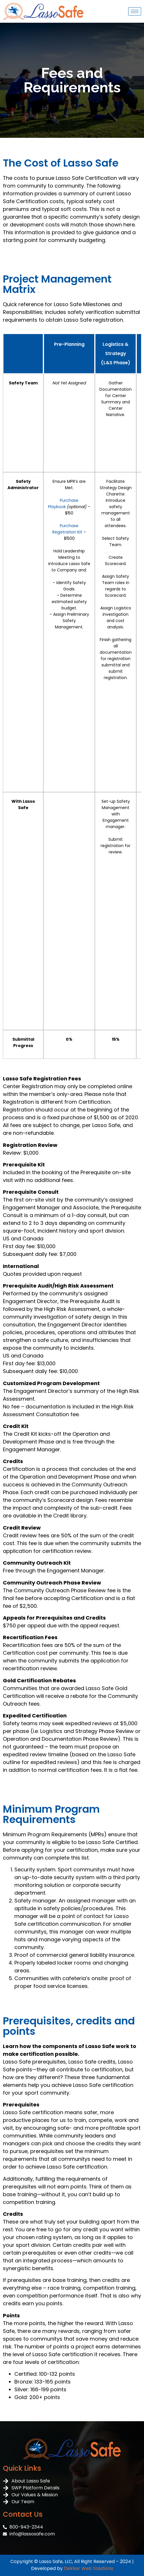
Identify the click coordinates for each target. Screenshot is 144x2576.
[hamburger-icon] (134, 11)
